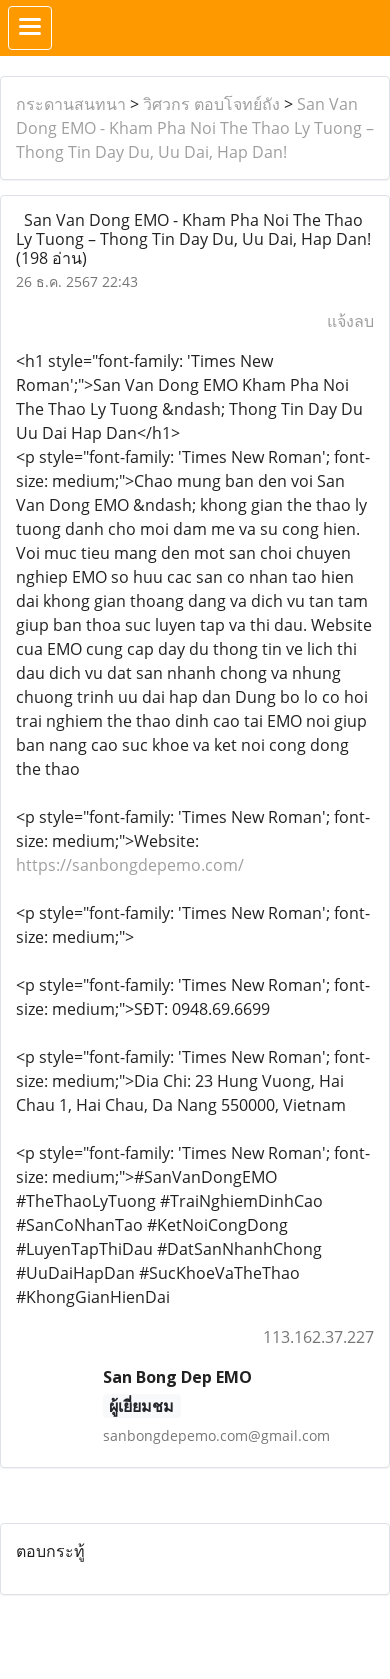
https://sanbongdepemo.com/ (130, 865)
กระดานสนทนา (71, 104)
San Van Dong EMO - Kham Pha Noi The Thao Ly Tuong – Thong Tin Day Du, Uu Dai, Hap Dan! (195, 128)
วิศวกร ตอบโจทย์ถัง (211, 104)
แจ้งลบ (350, 321)
